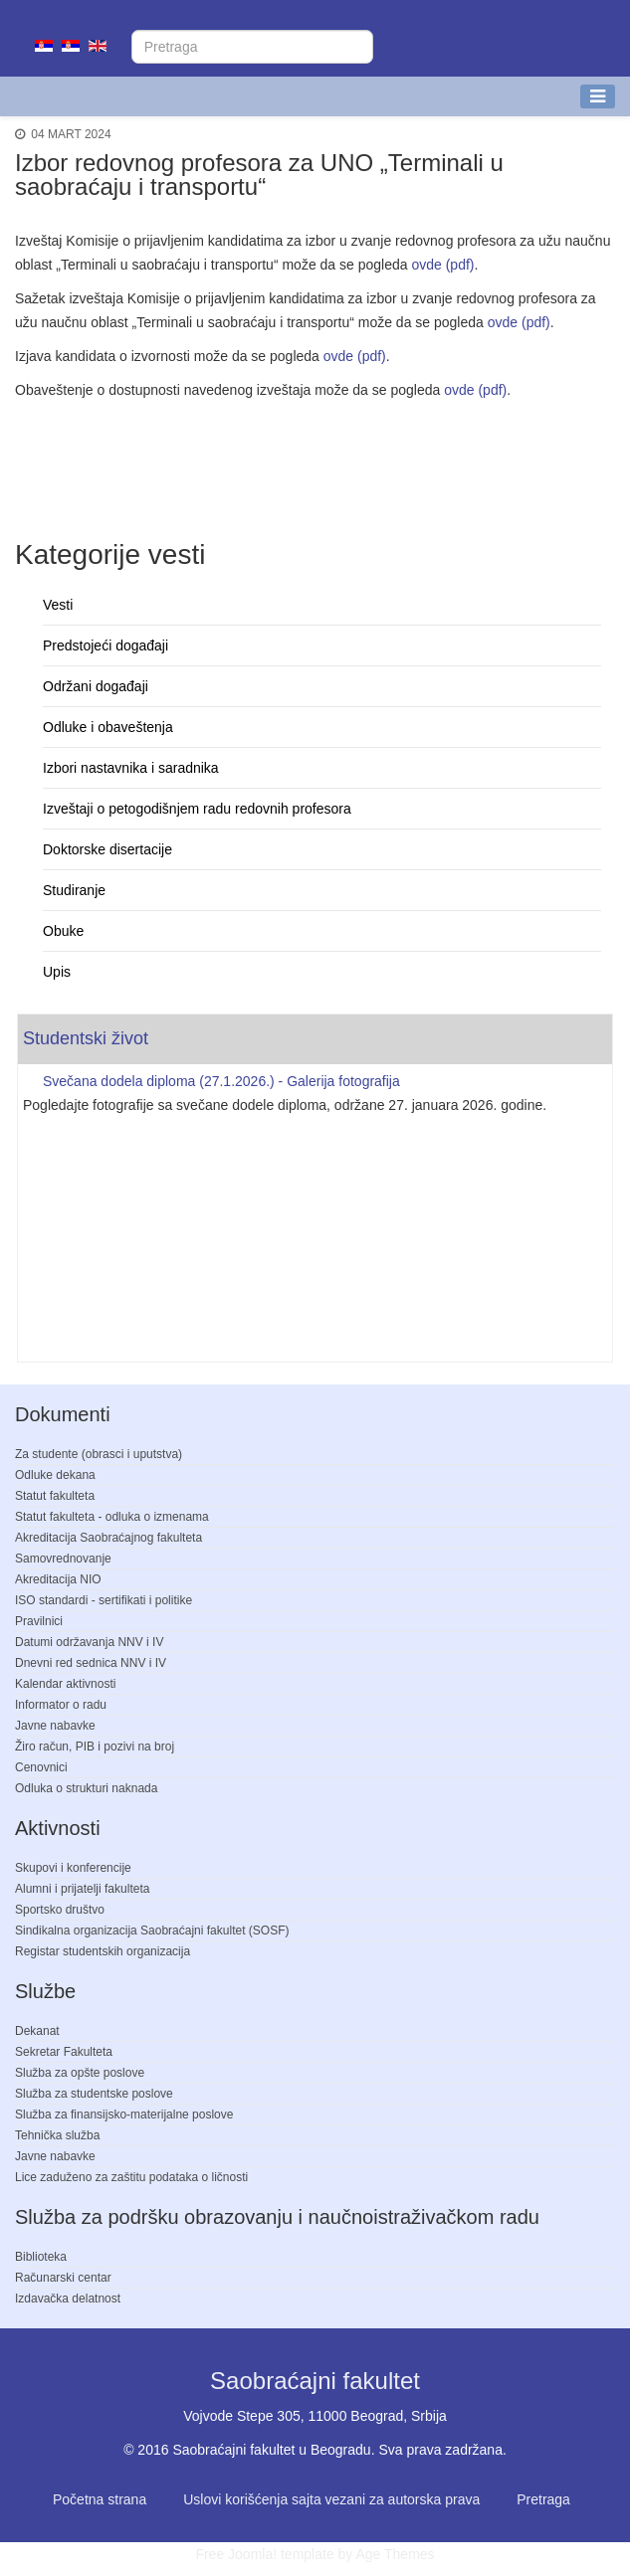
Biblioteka (41, 2257)
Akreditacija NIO (58, 1579)
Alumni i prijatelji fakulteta (82, 1889)
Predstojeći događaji (105, 645)
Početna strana (99, 2499)
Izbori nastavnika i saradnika (131, 768)
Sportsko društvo (60, 1910)
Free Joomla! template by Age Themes (314, 2554)
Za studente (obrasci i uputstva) (98, 1454)
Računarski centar (63, 2278)
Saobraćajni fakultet (315, 2380)
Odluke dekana (55, 1475)
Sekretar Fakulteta (63, 2052)
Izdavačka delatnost (67, 2298)
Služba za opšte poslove (79, 2073)
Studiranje (74, 890)
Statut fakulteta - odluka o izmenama (112, 1517)
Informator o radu (60, 1705)
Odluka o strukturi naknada (86, 1788)
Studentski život (85, 1038)
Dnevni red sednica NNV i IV (90, 1663)
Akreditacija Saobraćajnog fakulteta (108, 1538)
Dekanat (37, 2031)
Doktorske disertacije (107, 849)
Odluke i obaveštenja (108, 727)
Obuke (63, 931)
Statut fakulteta (55, 1496)
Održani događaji (95, 686)
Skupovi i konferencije (73, 1868)
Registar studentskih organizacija (102, 1951)
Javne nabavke (55, 1726)
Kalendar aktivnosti (65, 1684)
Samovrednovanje (63, 1558)
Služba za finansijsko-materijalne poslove (124, 2114)
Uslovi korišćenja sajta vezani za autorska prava (331, 2499)
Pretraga (543, 2499)
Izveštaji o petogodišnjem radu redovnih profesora (197, 809)
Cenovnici (41, 1767)
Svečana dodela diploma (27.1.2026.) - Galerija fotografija (221, 1081)
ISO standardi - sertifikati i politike (103, 1600)
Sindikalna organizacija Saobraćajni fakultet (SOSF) (152, 1930)
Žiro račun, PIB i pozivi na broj (94, 1746)
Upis (57, 972)
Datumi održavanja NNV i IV (89, 1642)
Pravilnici (39, 1621)
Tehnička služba (57, 2135)
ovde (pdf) (442, 265)
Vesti (58, 605)
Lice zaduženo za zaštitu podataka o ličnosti (131, 2177)
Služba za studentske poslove (94, 2094)
